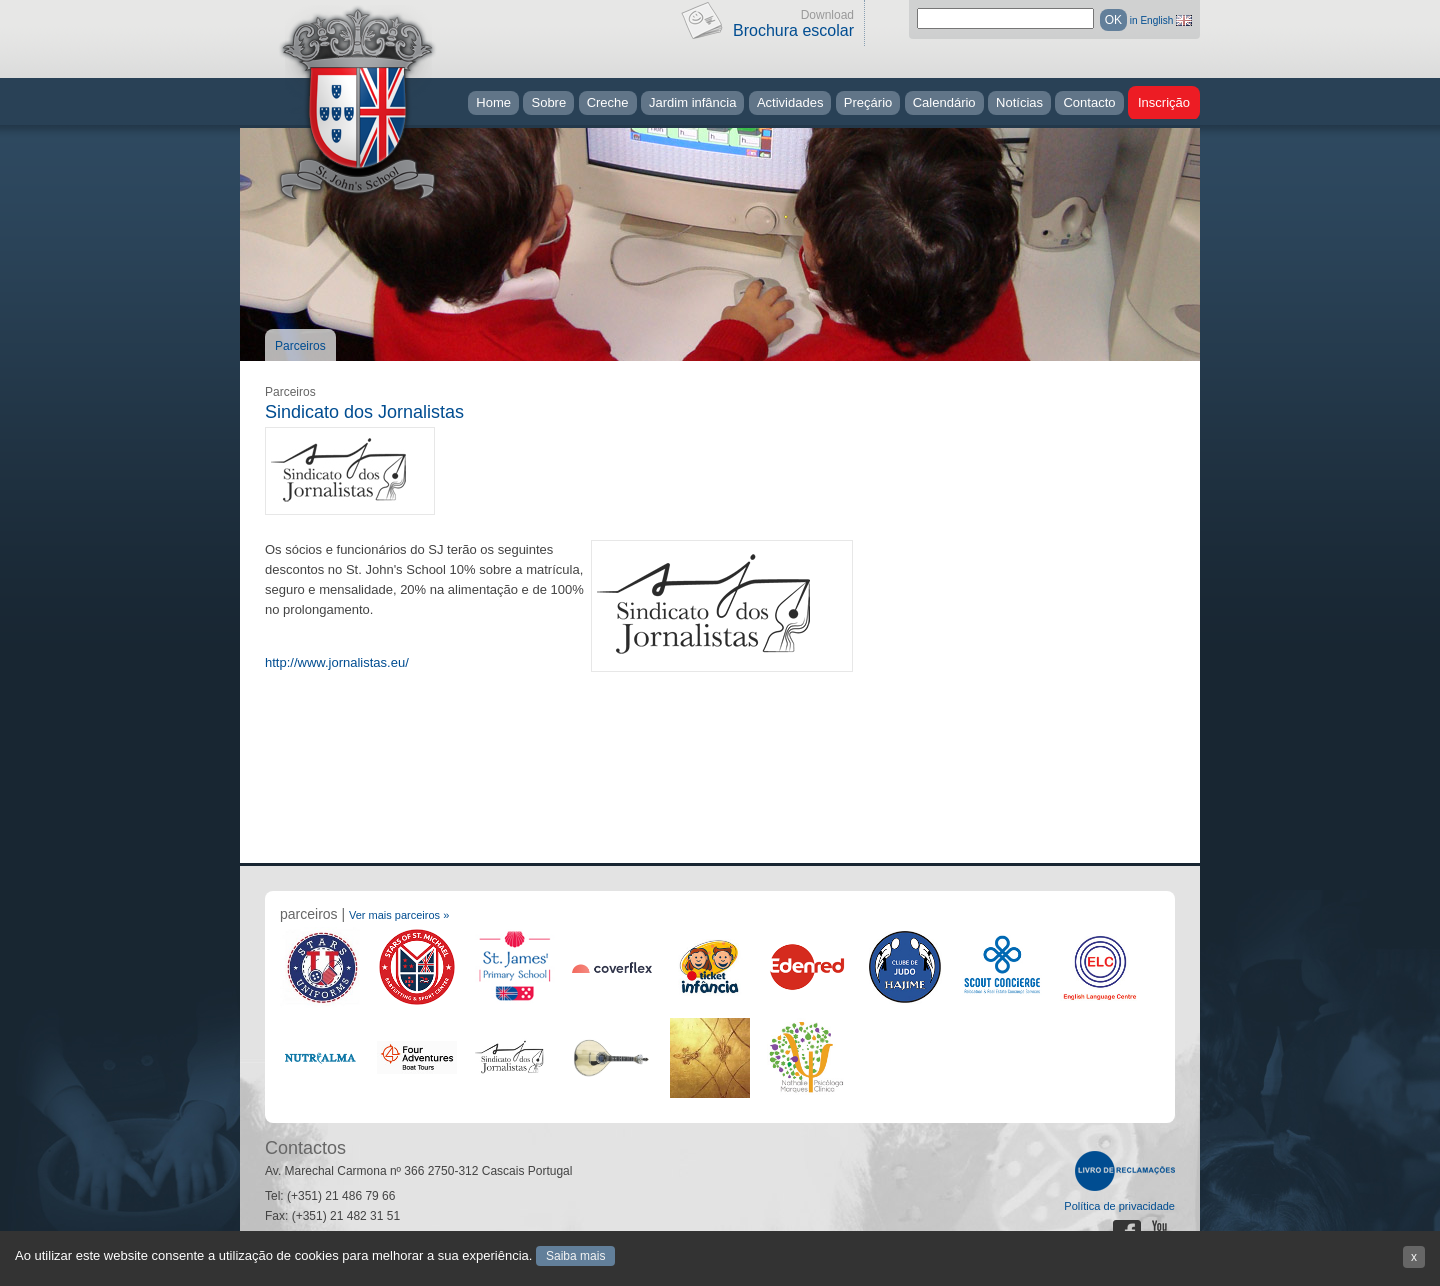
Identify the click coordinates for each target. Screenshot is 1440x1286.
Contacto (1089, 102)
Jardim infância (692, 102)
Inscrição (1164, 102)
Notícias (1019, 102)
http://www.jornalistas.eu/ (337, 662)
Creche (608, 102)
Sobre (548, 102)
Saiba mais (575, 1256)
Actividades (790, 102)
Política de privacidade (1119, 1206)
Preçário (868, 102)
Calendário (944, 102)
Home (493, 102)
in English (1151, 20)
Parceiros (300, 346)
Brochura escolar (793, 30)
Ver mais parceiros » (399, 915)
